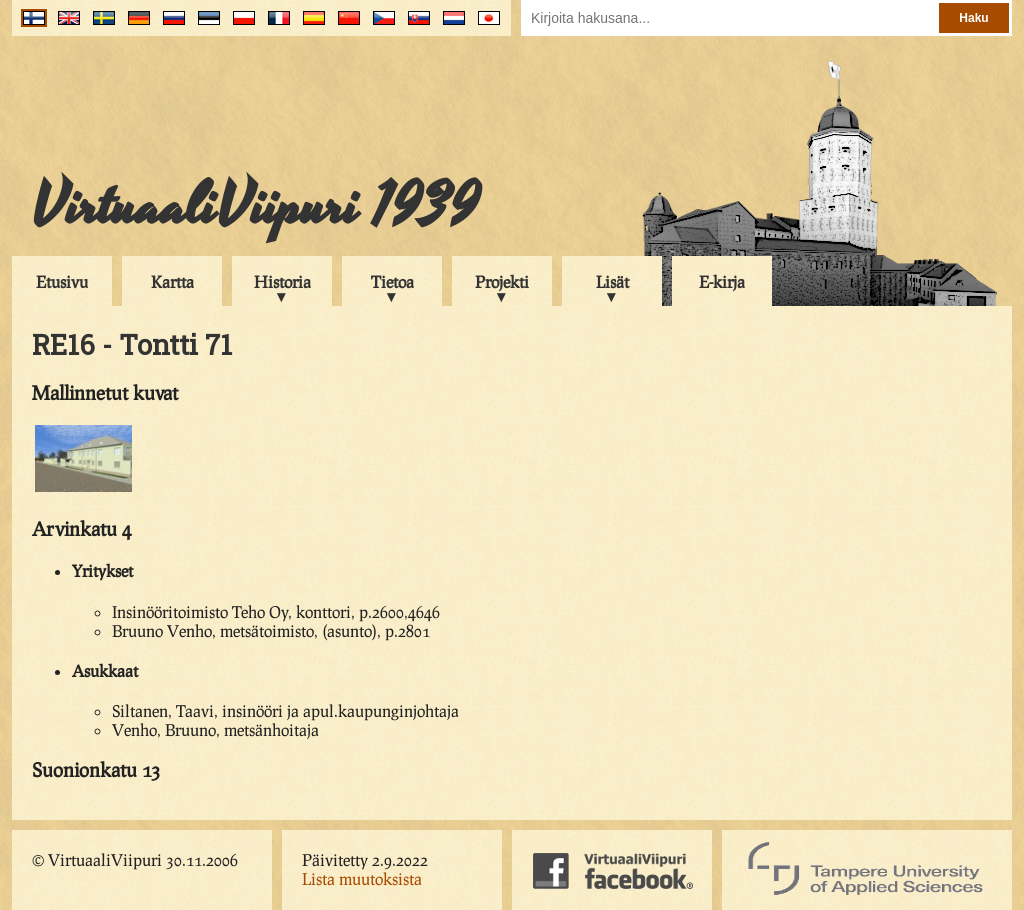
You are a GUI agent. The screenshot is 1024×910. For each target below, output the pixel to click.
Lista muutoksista (362, 878)
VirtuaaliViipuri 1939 (255, 207)
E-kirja (722, 281)
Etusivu (62, 281)
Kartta (172, 281)
